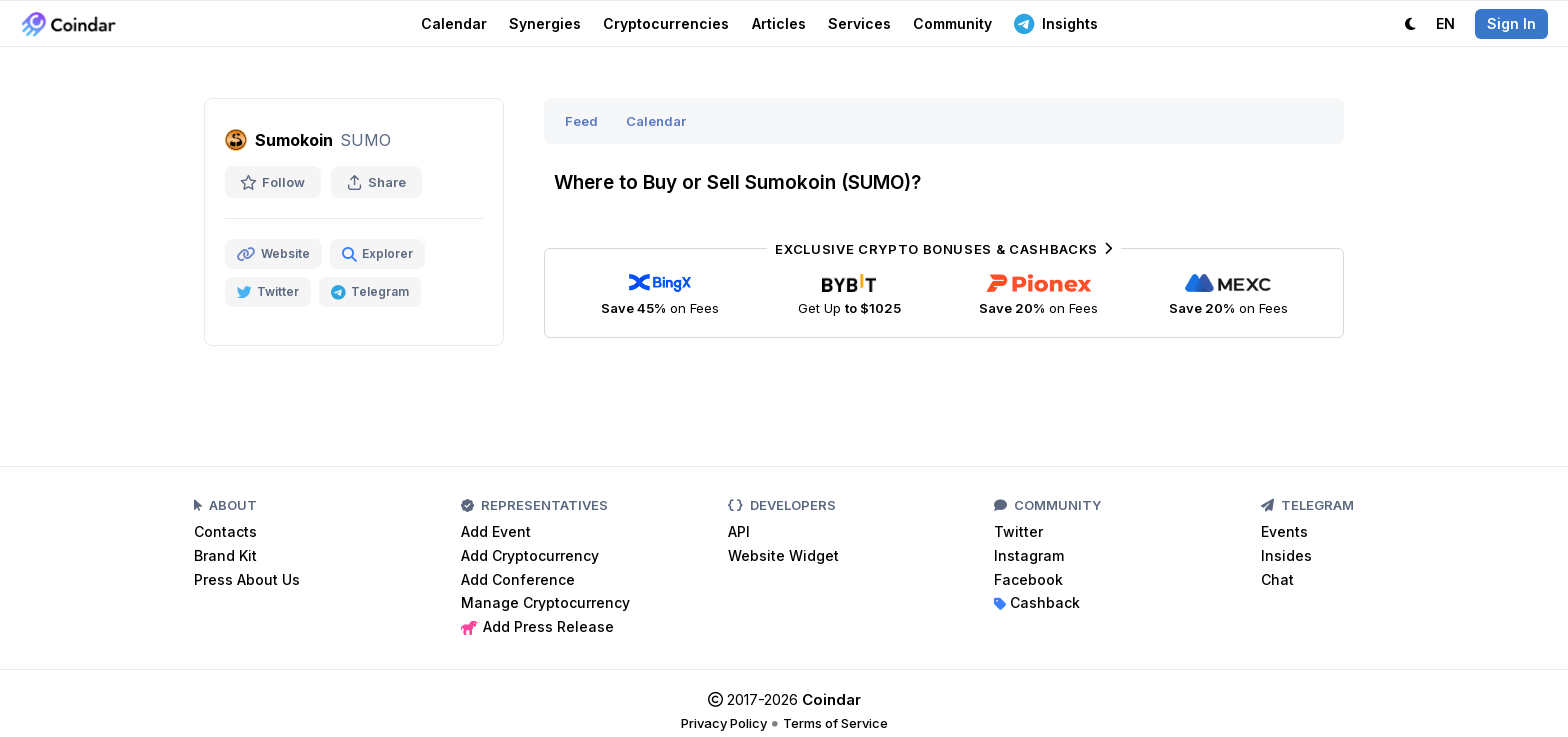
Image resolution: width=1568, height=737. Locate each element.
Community (952, 23)
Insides (1286, 555)
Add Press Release (537, 626)
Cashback (1037, 602)
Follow (273, 182)
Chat (1277, 579)
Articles (779, 23)
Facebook (1028, 579)
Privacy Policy (724, 723)
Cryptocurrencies (666, 23)
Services (859, 23)
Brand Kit (225, 555)
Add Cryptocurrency (530, 555)
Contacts (225, 531)
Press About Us (247, 579)
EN (1445, 23)
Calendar (454, 23)
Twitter (1018, 531)
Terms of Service (835, 723)
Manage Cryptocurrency (545, 602)
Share (376, 182)
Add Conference (518, 579)
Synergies (545, 23)
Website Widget (783, 555)
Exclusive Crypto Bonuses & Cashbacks (943, 249)
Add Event (496, 531)
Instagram (1029, 555)
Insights (1056, 23)
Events (1284, 531)
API (739, 531)
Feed (581, 121)
